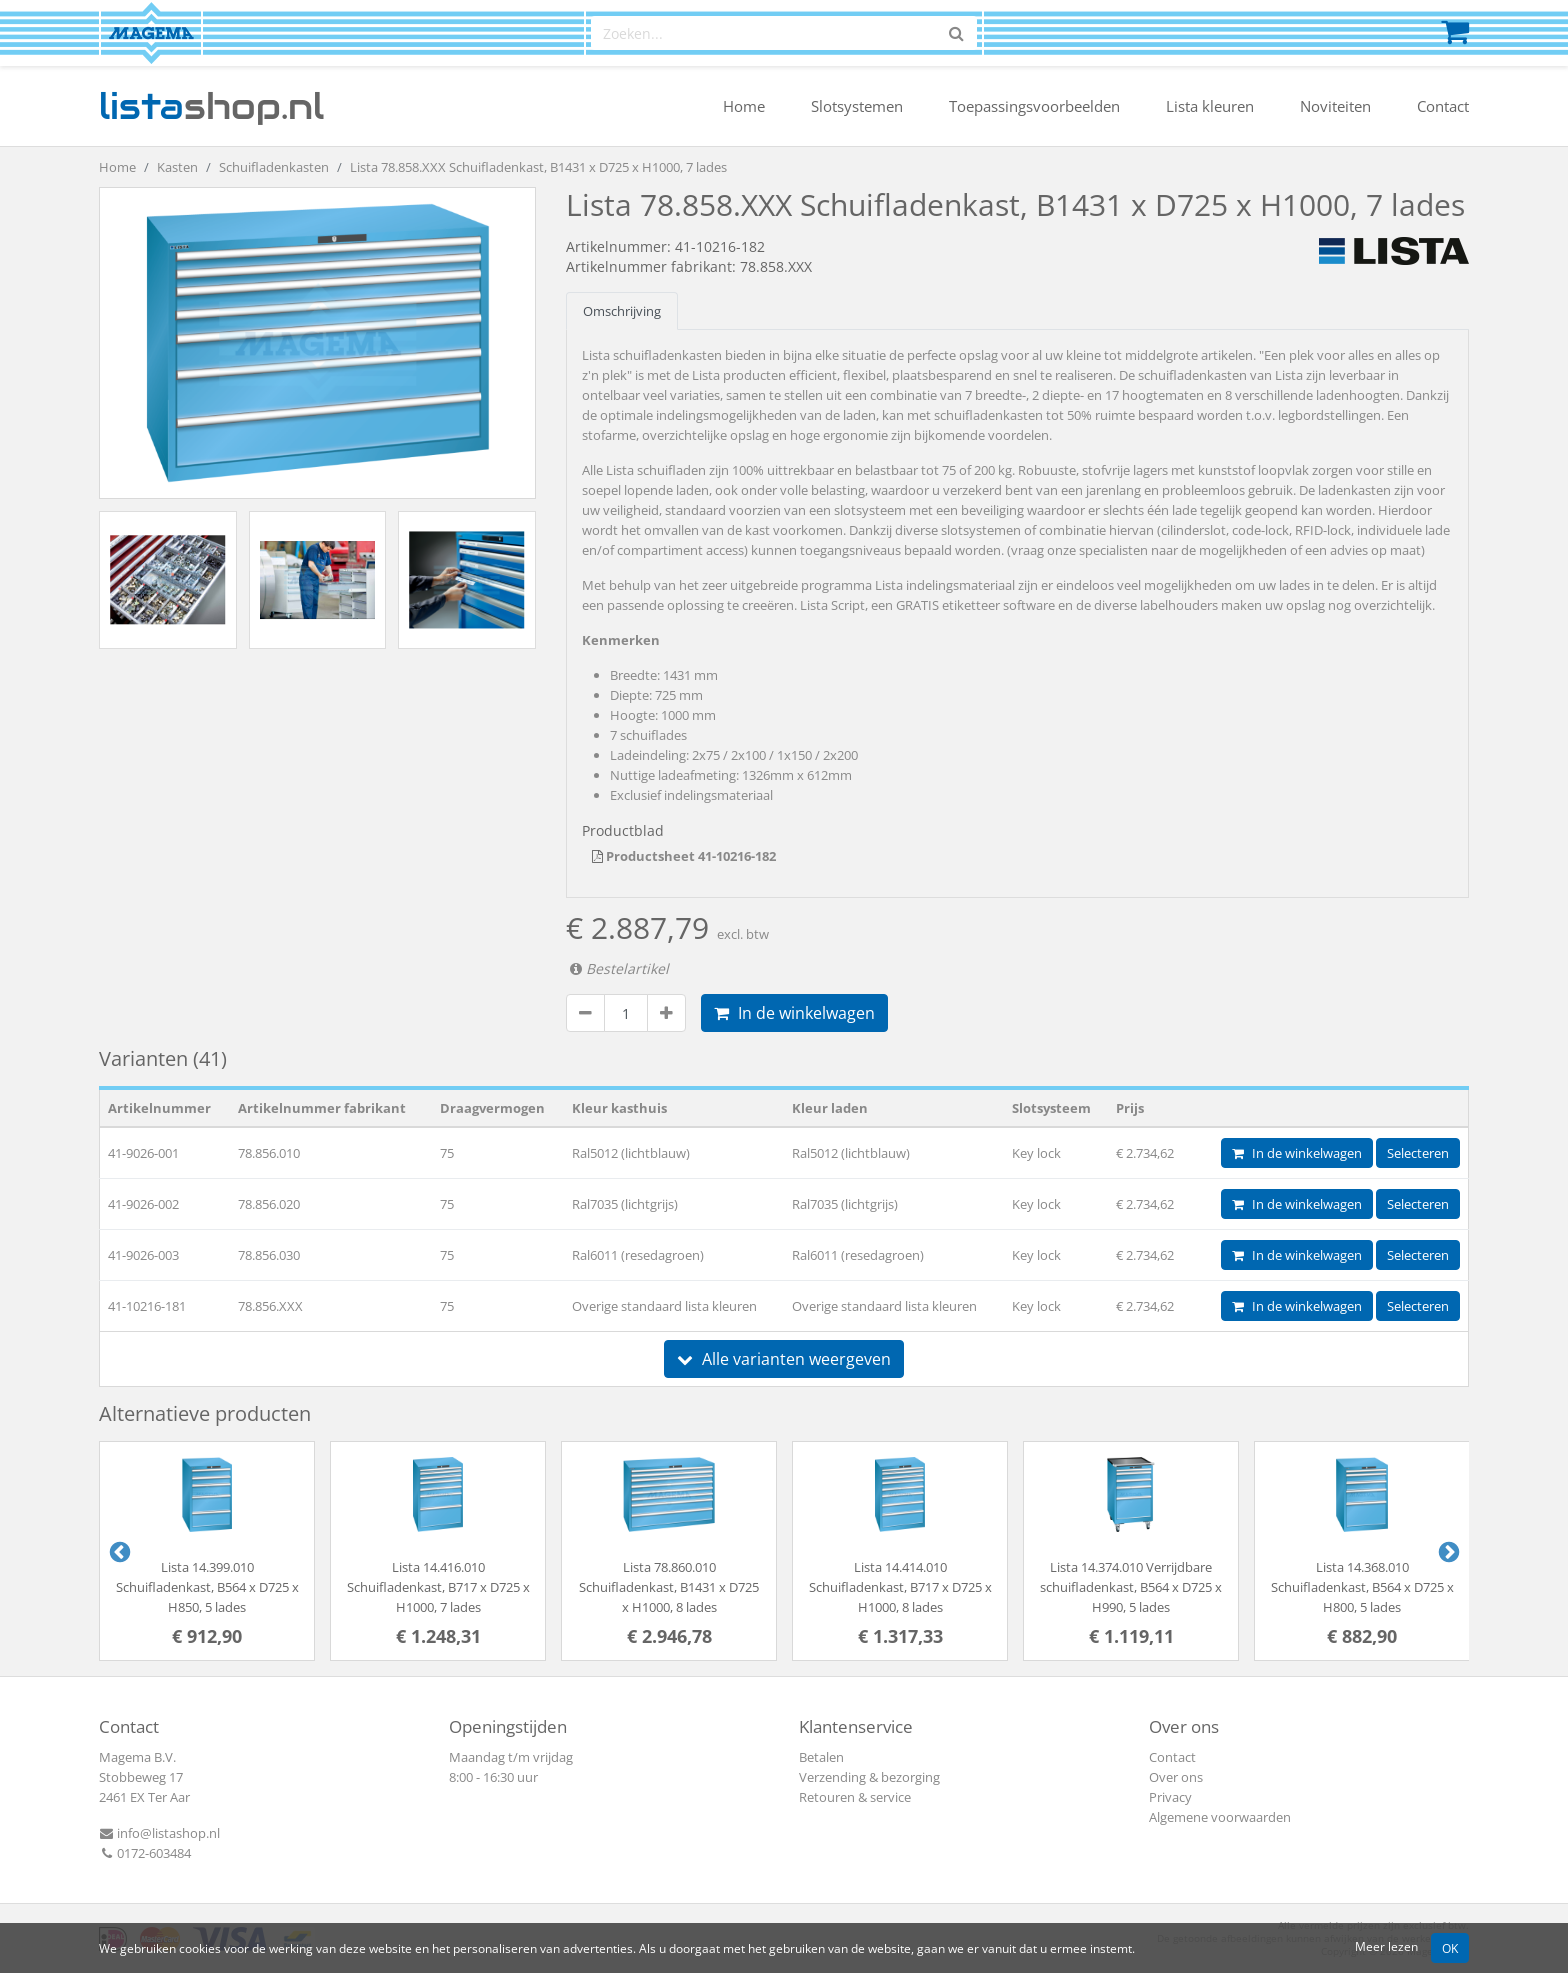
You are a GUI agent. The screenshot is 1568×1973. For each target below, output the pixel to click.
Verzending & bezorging (869, 1777)
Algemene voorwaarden (1220, 1817)
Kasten (177, 167)
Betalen (821, 1757)
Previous (118, 1551)
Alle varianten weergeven (784, 1359)
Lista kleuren (1210, 106)
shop (211, 106)
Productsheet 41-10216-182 (684, 856)
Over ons (1176, 1777)
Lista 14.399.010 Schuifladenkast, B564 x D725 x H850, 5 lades (207, 1587)
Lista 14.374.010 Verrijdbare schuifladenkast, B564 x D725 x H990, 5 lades (1131, 1587)
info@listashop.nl (159, 1833)
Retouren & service (855, 1797)
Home (744, 106)
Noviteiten (1335, 106)
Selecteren (1418, 1153)
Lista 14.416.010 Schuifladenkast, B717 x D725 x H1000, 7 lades (438, 1587)
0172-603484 (145, 1853)
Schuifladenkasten (274, 167)
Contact (1443, 106)
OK (1450, 1948)
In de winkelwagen (794, 1013)
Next (1447, 1551)
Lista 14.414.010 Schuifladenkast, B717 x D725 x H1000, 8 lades (900, 1587)
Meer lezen (1386, 1946)
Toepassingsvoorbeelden (1034, 106)
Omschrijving (622, 311)
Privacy (1170, 1797)
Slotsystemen (857, 106)
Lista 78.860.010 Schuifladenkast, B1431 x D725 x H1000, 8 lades (669, 1587)
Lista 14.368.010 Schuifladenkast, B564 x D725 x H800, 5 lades (1362, 1587)
